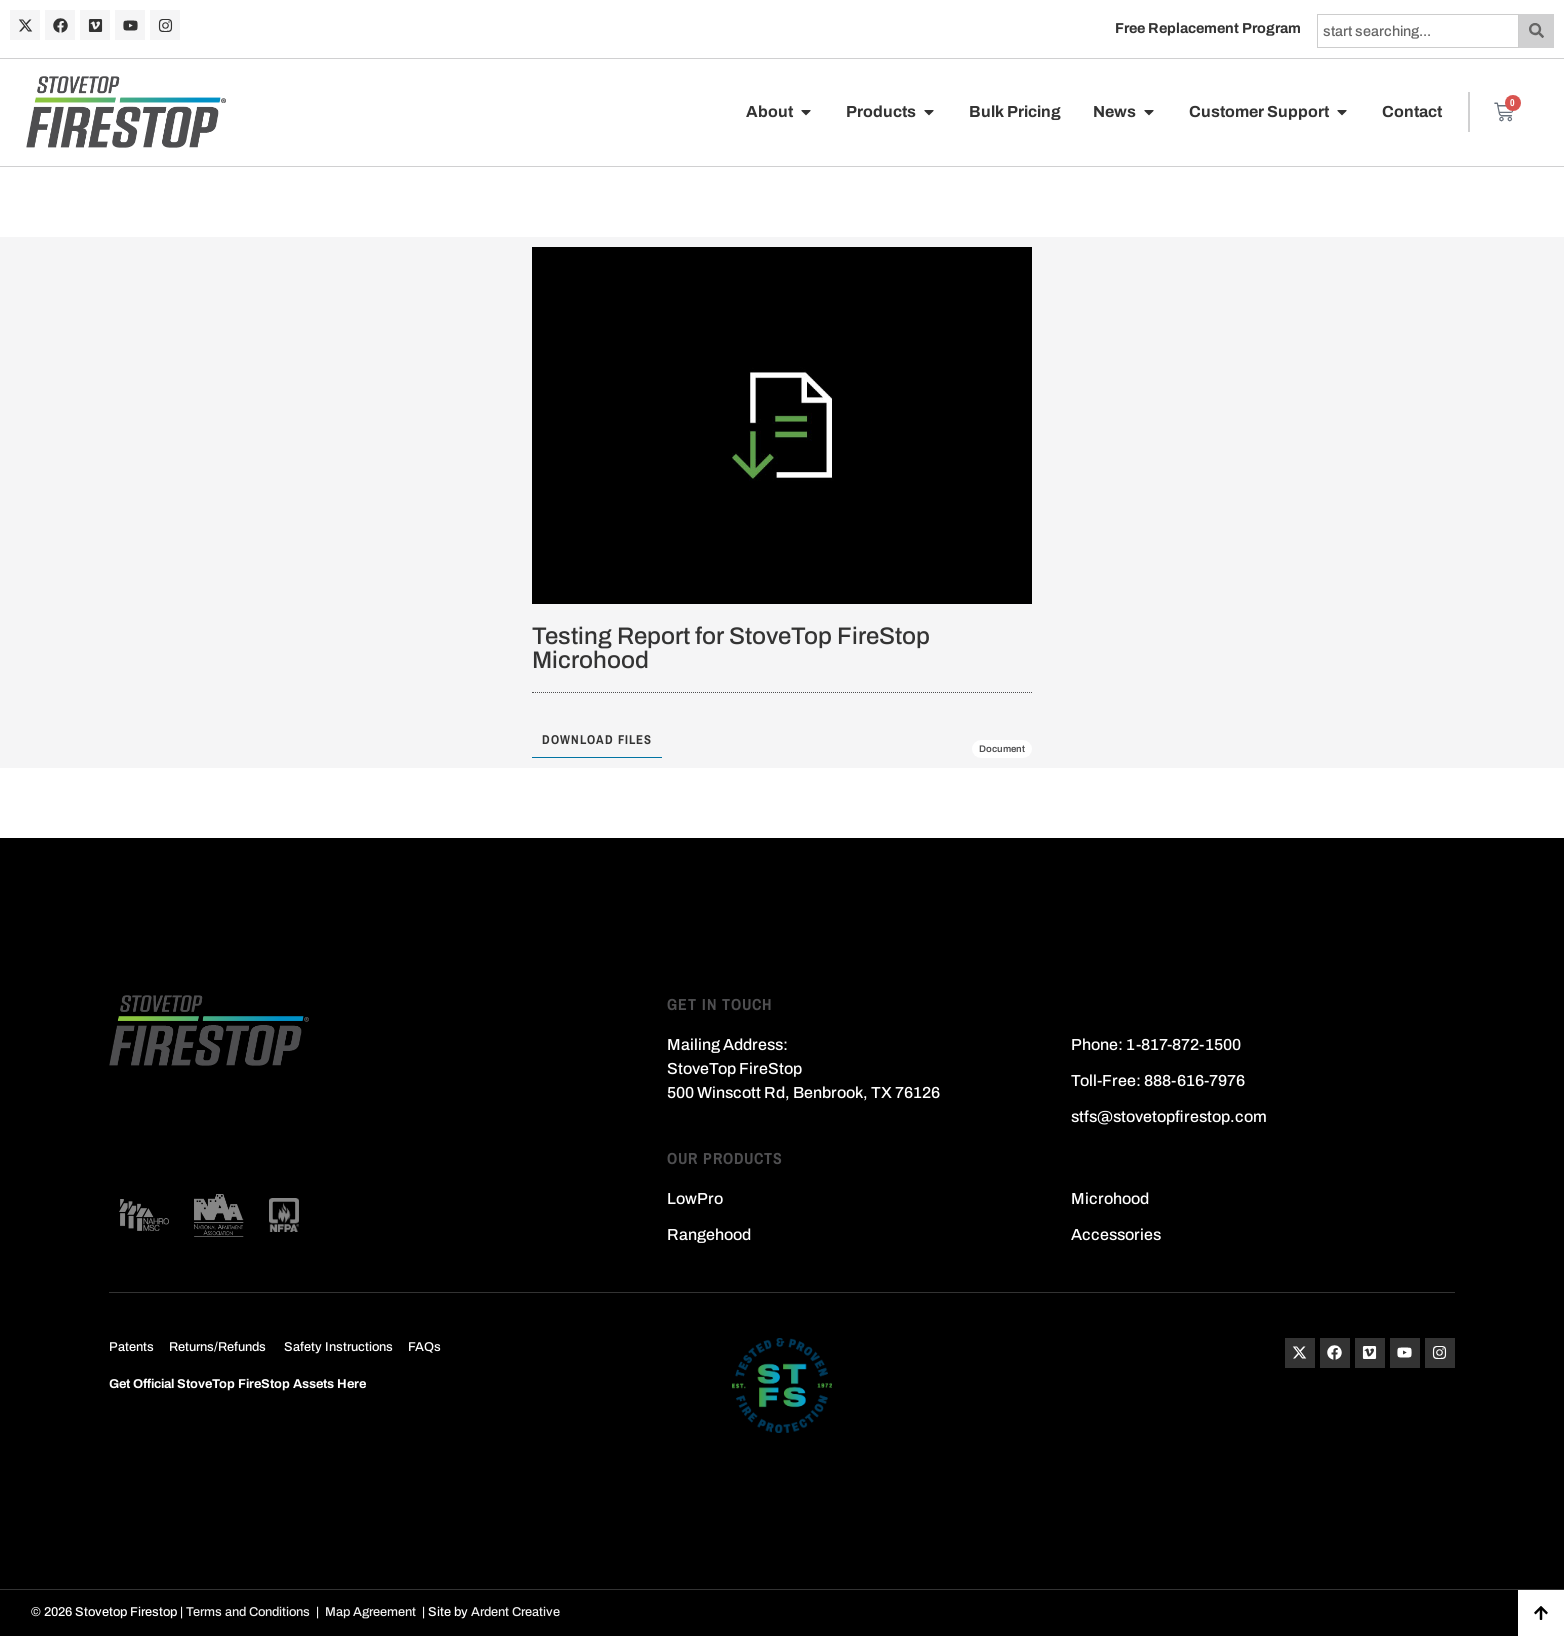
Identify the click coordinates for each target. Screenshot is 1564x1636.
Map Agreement (370, 1612)
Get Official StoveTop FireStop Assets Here (237, 1384)
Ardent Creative (515, 1612)
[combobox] (1418, 31)
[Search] (1536, 31)
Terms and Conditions (248, 1612)
